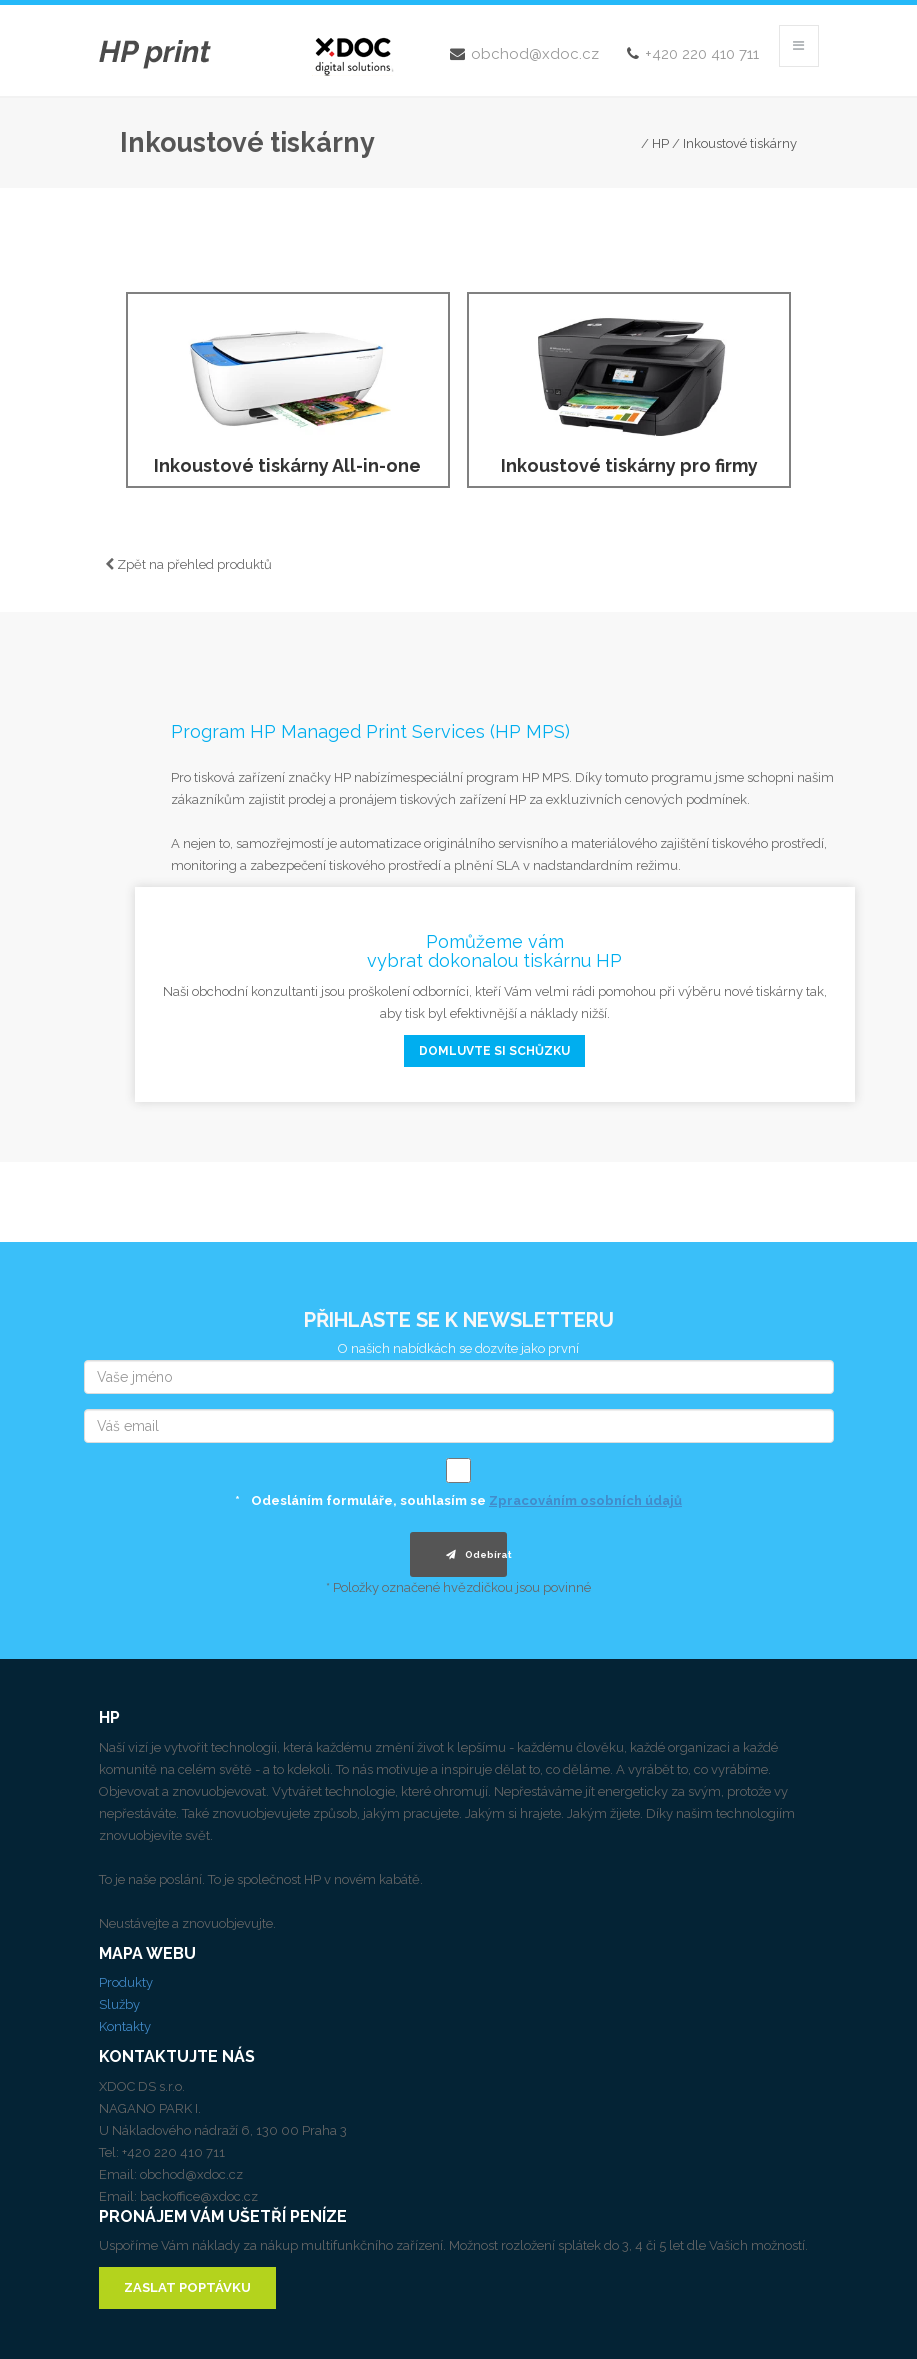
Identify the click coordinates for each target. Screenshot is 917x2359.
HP (660, 143)
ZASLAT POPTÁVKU (187, 2287)
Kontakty (125, 2026)
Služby (119, 2004)
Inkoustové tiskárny (740, 143)
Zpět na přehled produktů (188, 564)
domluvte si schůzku (494, 1051)
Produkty (126, 1982)
